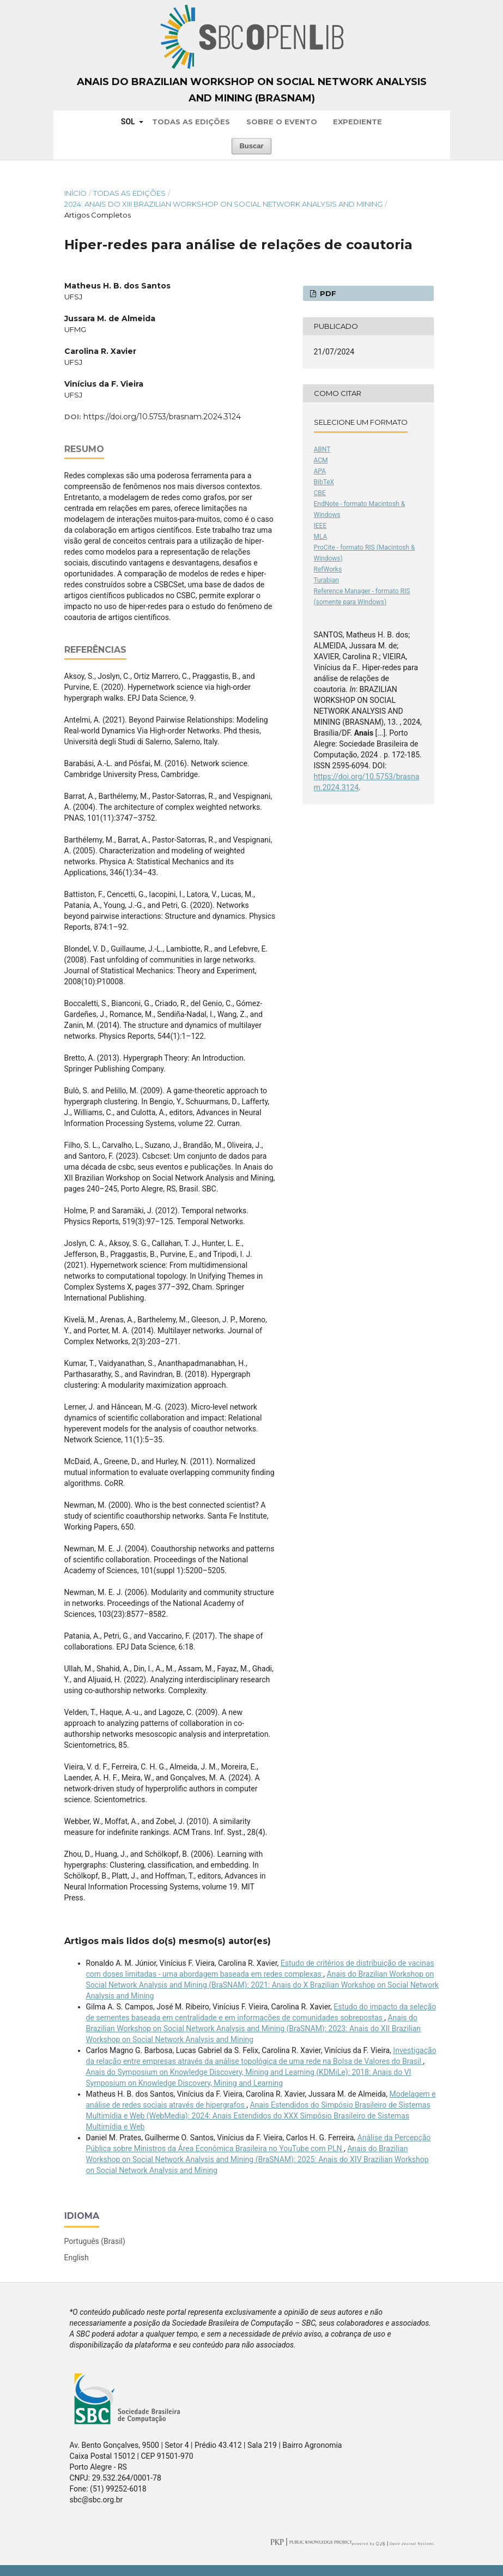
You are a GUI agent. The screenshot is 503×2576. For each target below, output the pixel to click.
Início (75, 193)
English (76, 2257)
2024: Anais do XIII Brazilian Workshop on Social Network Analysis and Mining (223, 204)
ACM (321, 460)
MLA (321, 536)
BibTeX (324, 482)
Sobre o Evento (281, 121)
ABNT (322, 449)
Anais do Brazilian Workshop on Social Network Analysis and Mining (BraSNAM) (252, 90)
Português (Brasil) (94, 2241)
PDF (327, 293)
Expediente (357, 121)
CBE (320, 493)
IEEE (320, 525)
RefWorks (328, 569)
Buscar (251, 146)
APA (320, 471)
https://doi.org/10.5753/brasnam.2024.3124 (162, 417)
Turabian (326, 580)
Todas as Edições (191, 121)
